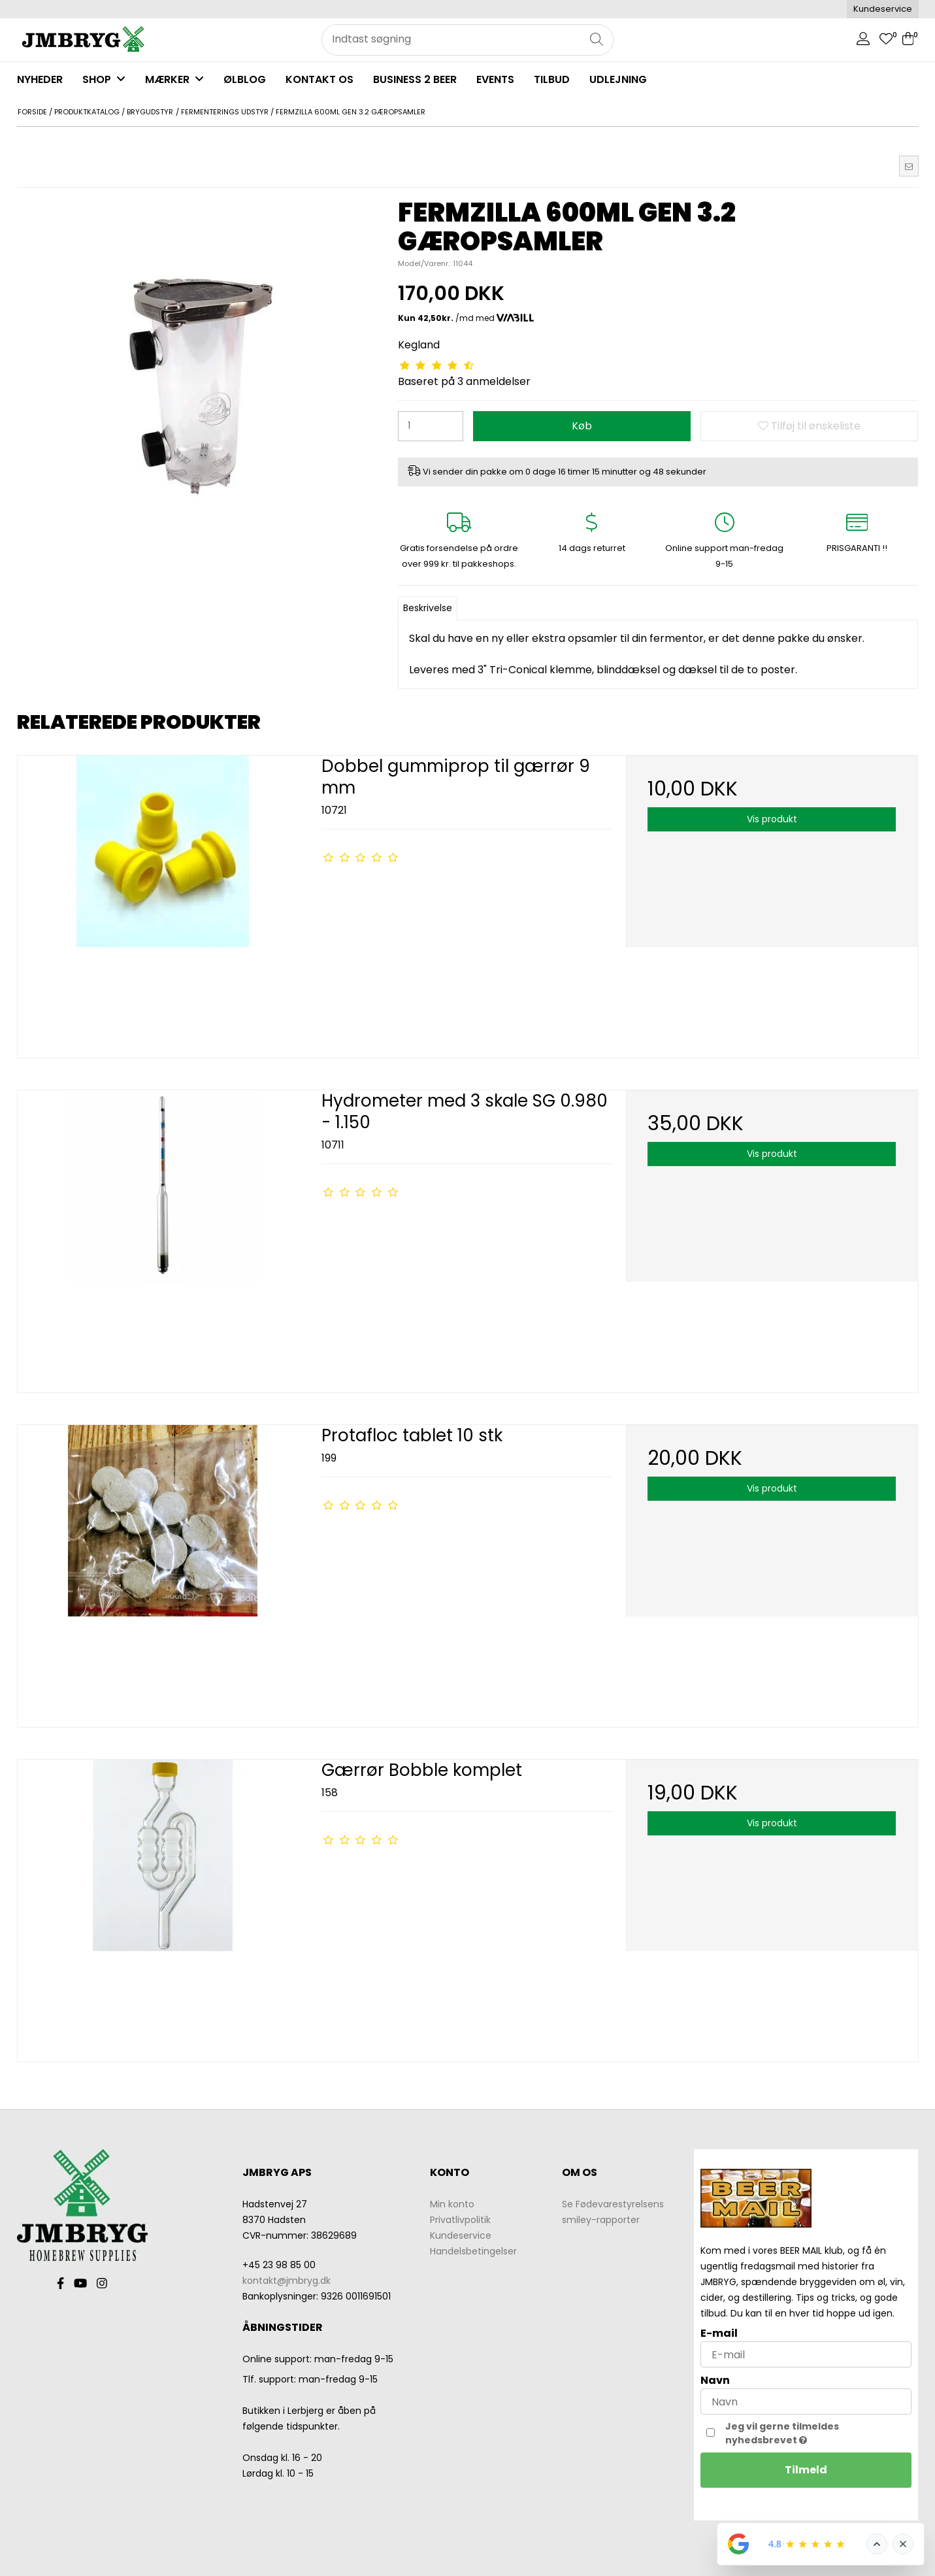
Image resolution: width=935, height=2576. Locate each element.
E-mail (719, 2333)
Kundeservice (882, 9)
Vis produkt (772, 819)
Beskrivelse (427, 607)
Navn (715, 2380)
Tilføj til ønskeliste (809, 425)
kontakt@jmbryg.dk (286, 2280)
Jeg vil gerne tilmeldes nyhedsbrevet (810, 2433)
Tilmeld (806, 2469)
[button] (908, 166)
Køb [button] (582, 425)
